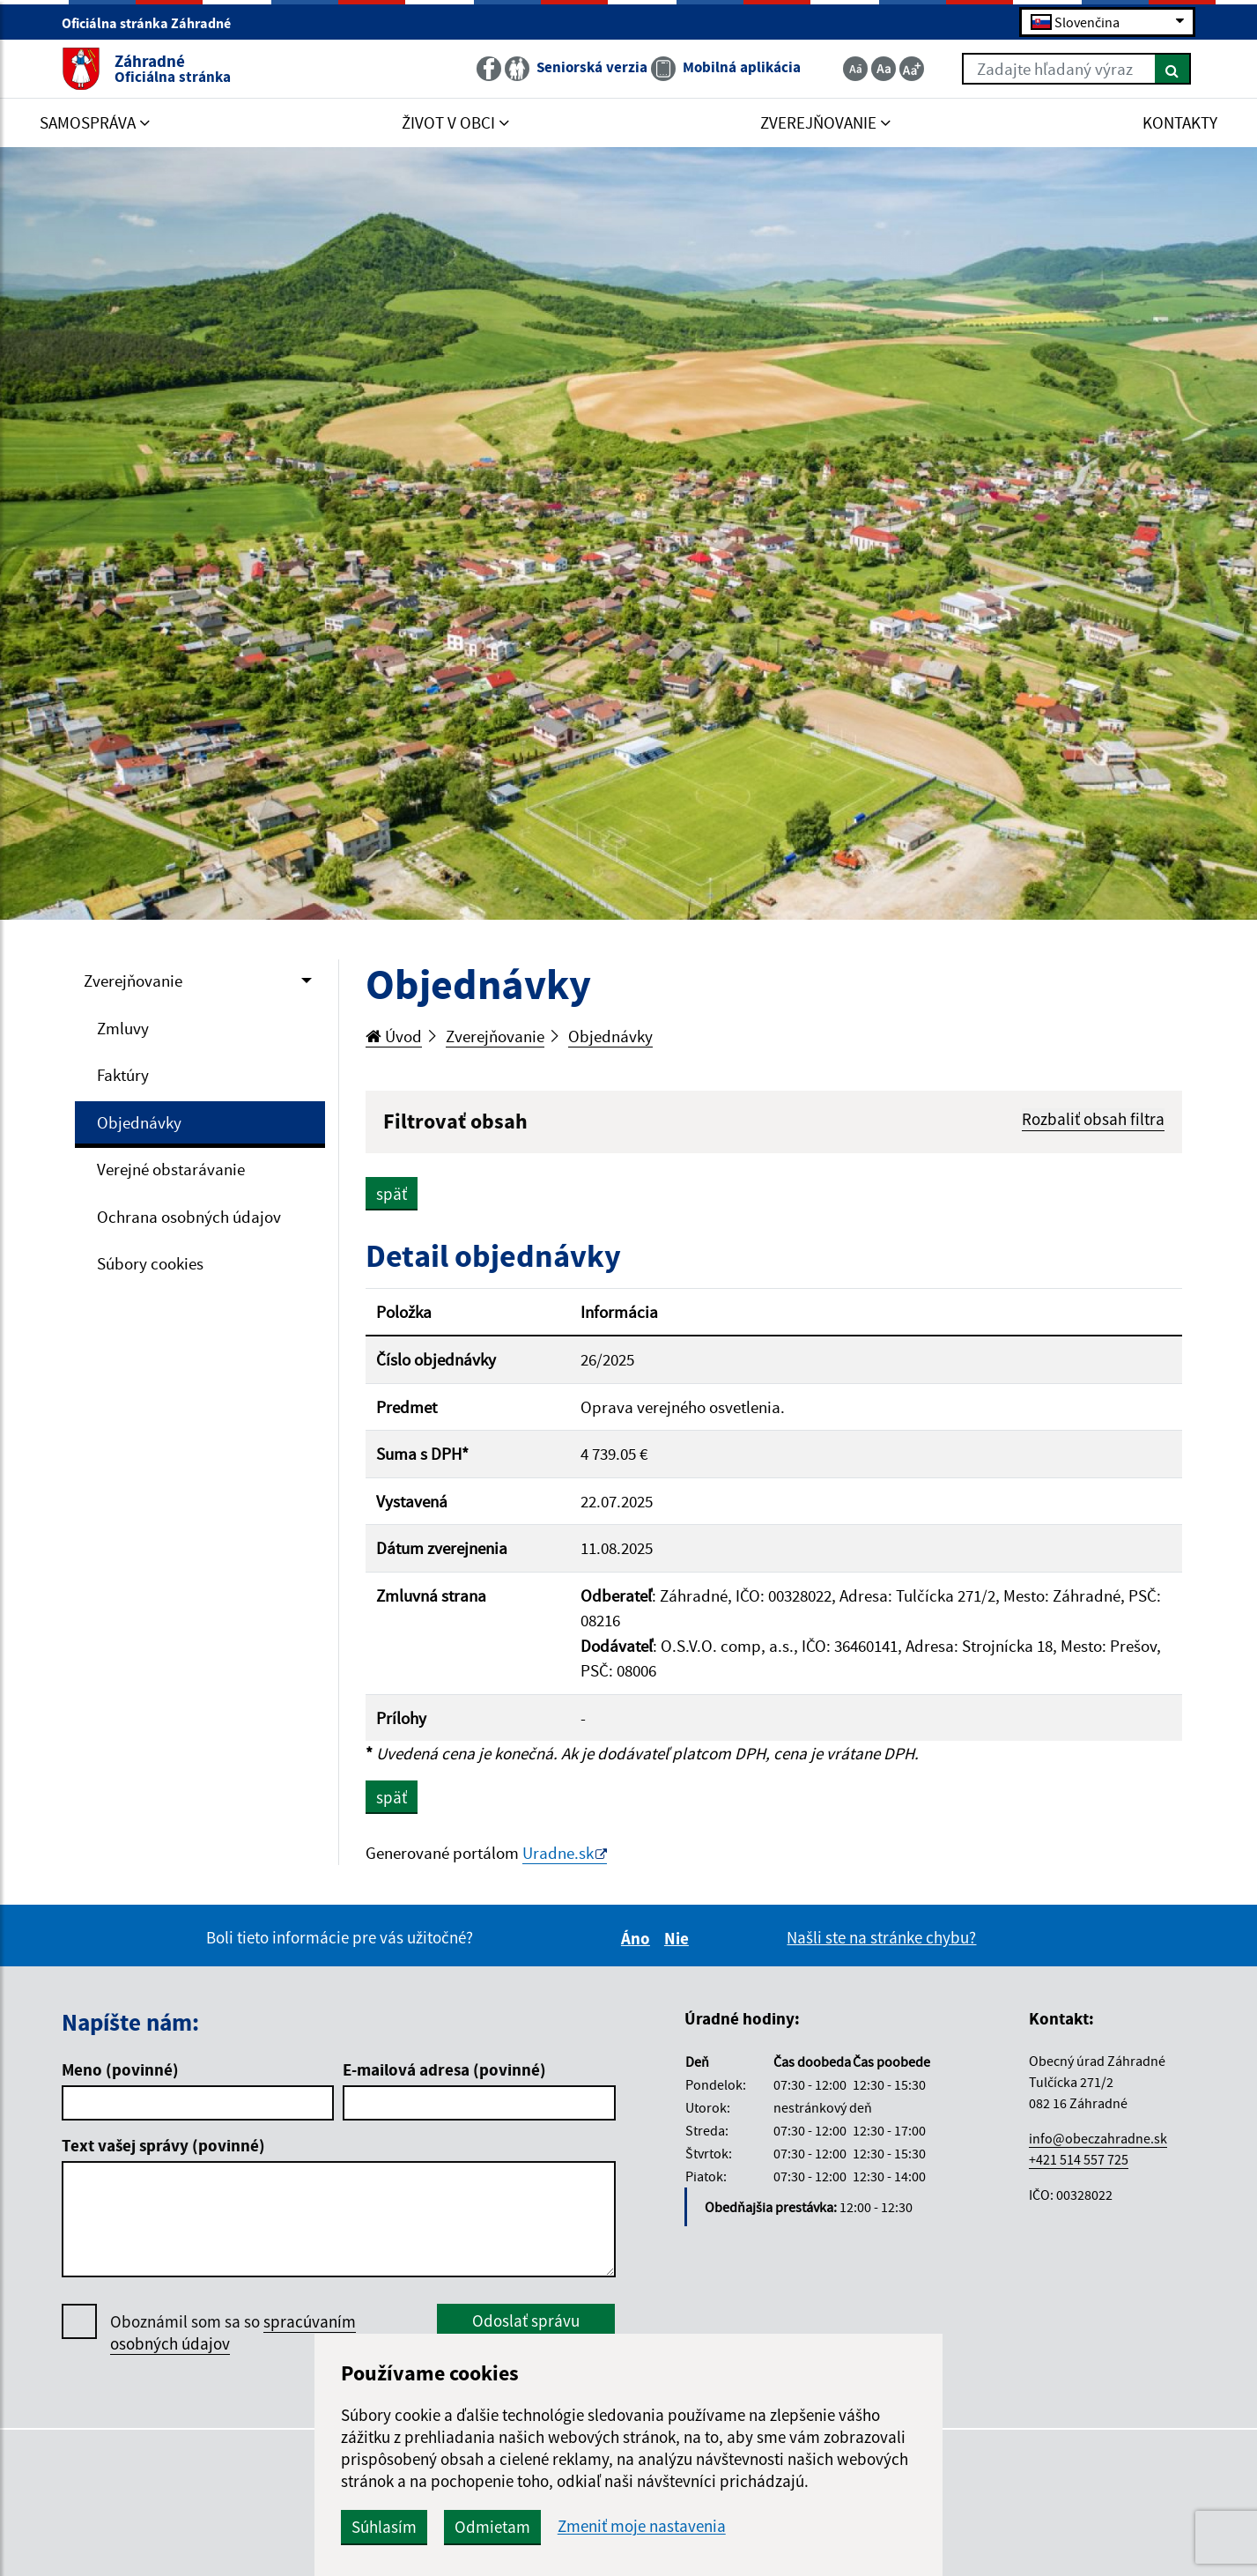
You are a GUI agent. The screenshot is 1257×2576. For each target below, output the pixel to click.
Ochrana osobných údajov (189, 1216)
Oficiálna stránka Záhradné (154, 23)
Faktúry (123, 1074)
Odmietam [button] (492, 2526)
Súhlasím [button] (384, 2526)
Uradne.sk (558, 1852)
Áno (638, 1938)
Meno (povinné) (120, 2069)
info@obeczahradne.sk (1098, 2138)
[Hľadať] (1173, 69)
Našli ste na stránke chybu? (881, 1937)
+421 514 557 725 (1078, 2159)
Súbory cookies (150, 1263)
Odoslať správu (526, 2320)
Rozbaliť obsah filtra (1093, 1118)
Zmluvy (123, 1028)
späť (391, 1193)
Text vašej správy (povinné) (163, 2145)
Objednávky (139, 1122)
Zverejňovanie (133, 980)
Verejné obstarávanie (171, 1169)
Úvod (394, 1036)
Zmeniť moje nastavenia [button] (642, 2526)
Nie (679, 1938)
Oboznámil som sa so (233, 2333)
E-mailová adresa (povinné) (444, 2069)
